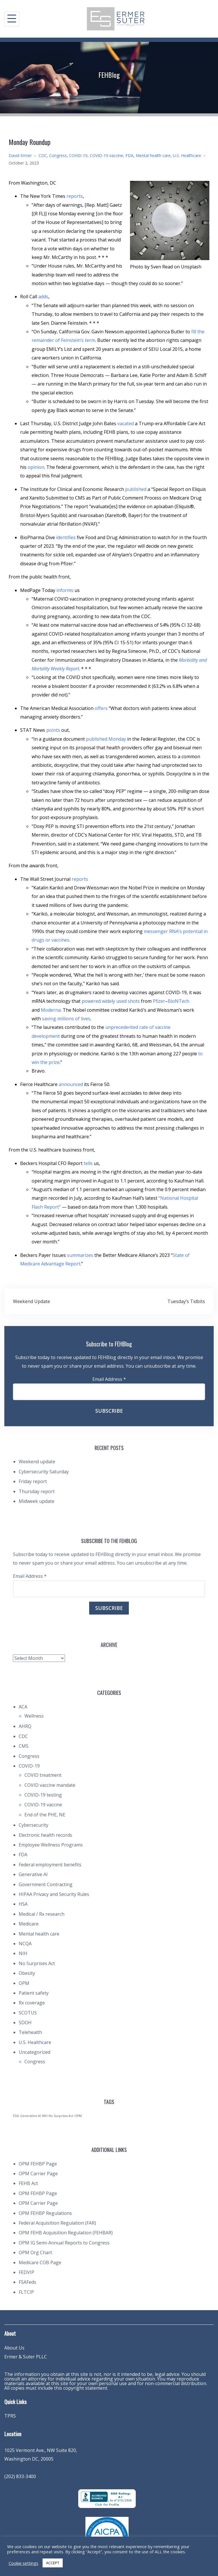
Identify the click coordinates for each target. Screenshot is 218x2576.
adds (43, 296)
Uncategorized (34, 2052)
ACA (23, 1707)
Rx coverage (32, 2003)
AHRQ (25, 1726)
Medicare (29, 1924)
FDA (129, 155)
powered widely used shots (111, 1001)
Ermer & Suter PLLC (25, 2357)
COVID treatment (43, 1775)
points (53, 730)
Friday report (33, 1481)
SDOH (25, 2022)
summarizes (80, 1255)
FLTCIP (26, 2292)
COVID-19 (78, 155)
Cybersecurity (33, 1825)
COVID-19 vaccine (106, 155)
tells (88, 1163)
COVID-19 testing (43, 1795)
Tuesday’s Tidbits (186, 1301)
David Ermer (20, 155)
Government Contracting (45, 1884)
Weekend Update (31, 1301)
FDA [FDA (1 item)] (16, 2116)
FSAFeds (27, 2282)
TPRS (10, 2416)
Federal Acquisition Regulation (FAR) (57, 2223)
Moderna (51, 1010)
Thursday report (37, 1491)
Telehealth (30, 2032)
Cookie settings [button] (23, 2563)
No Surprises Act (37, 1963)
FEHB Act (28, 2183)
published (135, 489)
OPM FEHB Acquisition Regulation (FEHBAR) (66, 2232)
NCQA (25, 1943)
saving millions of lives (66, 1018)
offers (101, 708)
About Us (14, 2348)
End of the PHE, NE (44, 1814)
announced (71, 1084)
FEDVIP (26, 2272)
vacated (125, 423)
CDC (43, 155)
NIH (23, 1953)
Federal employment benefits (50, 1864)
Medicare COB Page (40, 2262)
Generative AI (33, 1874)
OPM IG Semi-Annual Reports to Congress (64, 2243)
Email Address (109, 1379)
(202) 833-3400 (20, 2476)
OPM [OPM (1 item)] (78, 2116)
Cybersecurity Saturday (44, 1471)
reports (74, 196)
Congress (58, 155)
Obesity (27, 1973)
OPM (24, 1983)
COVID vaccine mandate (49, 1785)
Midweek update (36, 1501)
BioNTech (178, 1001)
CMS (23, 1746)
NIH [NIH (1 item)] (44, 2116)
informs (64, 590)
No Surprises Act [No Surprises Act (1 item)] (61, 2116)
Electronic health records (45, 1835)
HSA (23, 1904)
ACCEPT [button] (52, 2562)
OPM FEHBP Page (38, 2164)
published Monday (106, 739)
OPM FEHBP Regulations (45, 2213)
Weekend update (37, 1461)
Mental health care (153, 155)
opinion (36, 467)
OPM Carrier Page (38, 2173)
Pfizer (159, 1001)
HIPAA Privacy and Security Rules (54, 1894)
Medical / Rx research (41, 1914)
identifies (66, 537)
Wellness (34, 1716)
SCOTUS (28, 2013)
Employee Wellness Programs (51, 1845)
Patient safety (34, 1993)
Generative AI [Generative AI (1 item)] (30, 2116)
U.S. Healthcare (187, 155)
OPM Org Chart (35, 2252)
